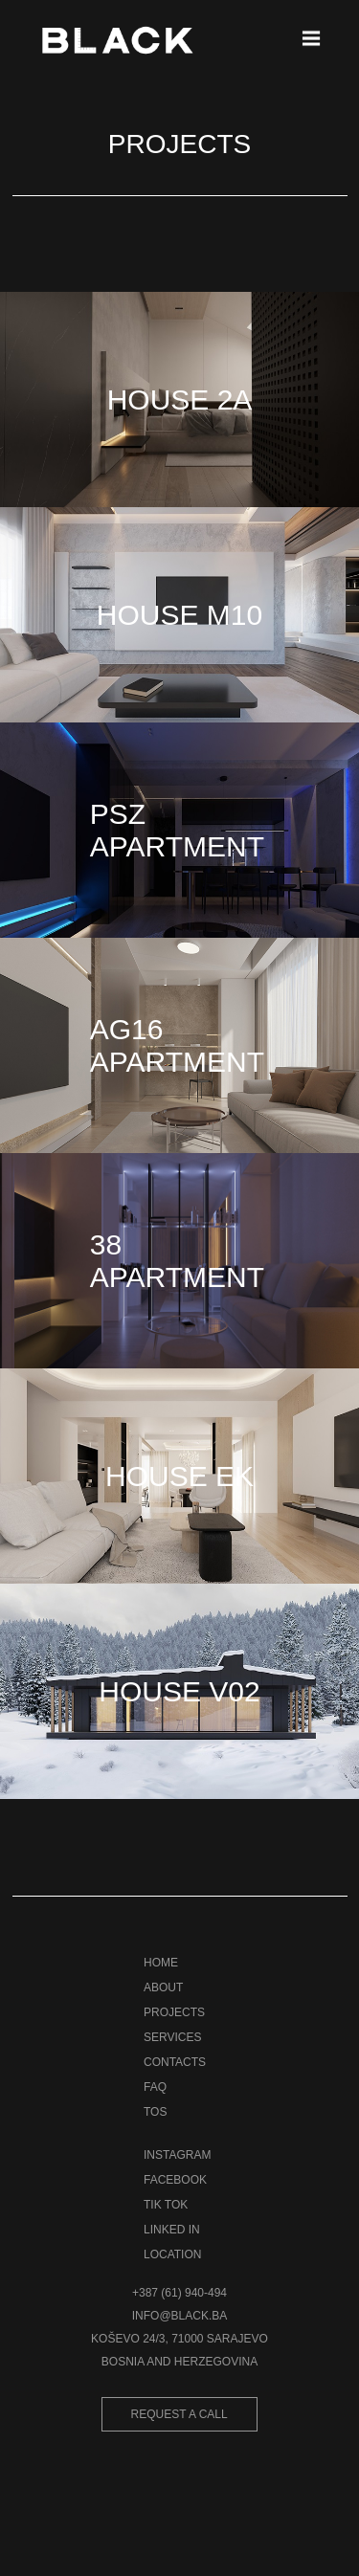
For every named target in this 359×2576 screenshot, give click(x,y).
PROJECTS (174, 2012)
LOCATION (172, 2254)
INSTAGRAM (177, 2155)
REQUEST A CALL (179, 2414)
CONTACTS (175, 2062)
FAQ (155, 2087)
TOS (155, 2112)
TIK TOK (166, 2204)
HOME (161, 1962)
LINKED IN (172, 2229)
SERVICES (172, 2037)
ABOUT (163, 1987)
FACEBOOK (175, 2180)
